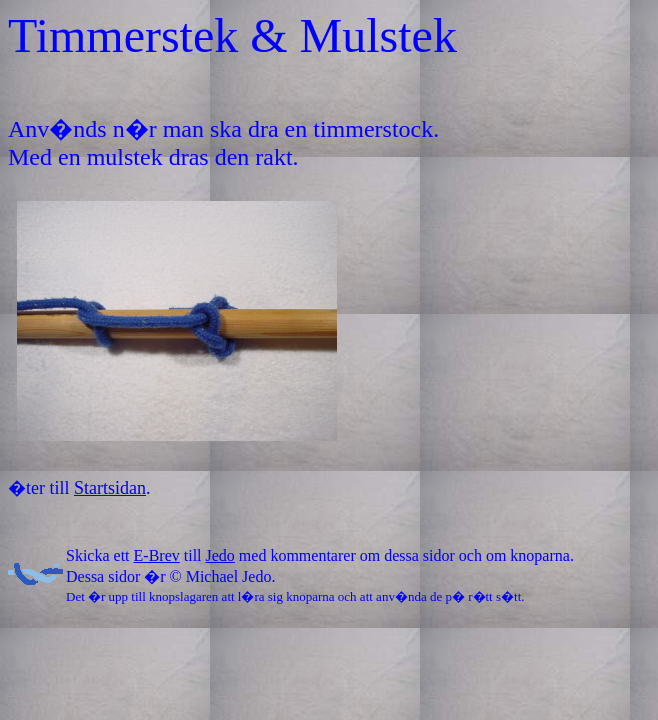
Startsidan (110, 488)
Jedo (220, 555)
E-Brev (157, 555)
